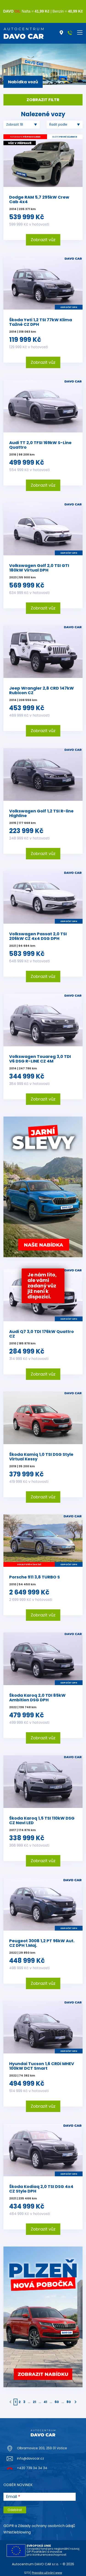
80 (69, 2402)
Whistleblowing (17, 2532)
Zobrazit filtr (43, 100)
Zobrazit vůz (43, 240)
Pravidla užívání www (47, 2573)
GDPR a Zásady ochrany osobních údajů (39, 2525)
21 (34, 2402)
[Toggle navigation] (80, 32)
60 (57, 2402)
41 (45, 2402)
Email (11, 2497)
